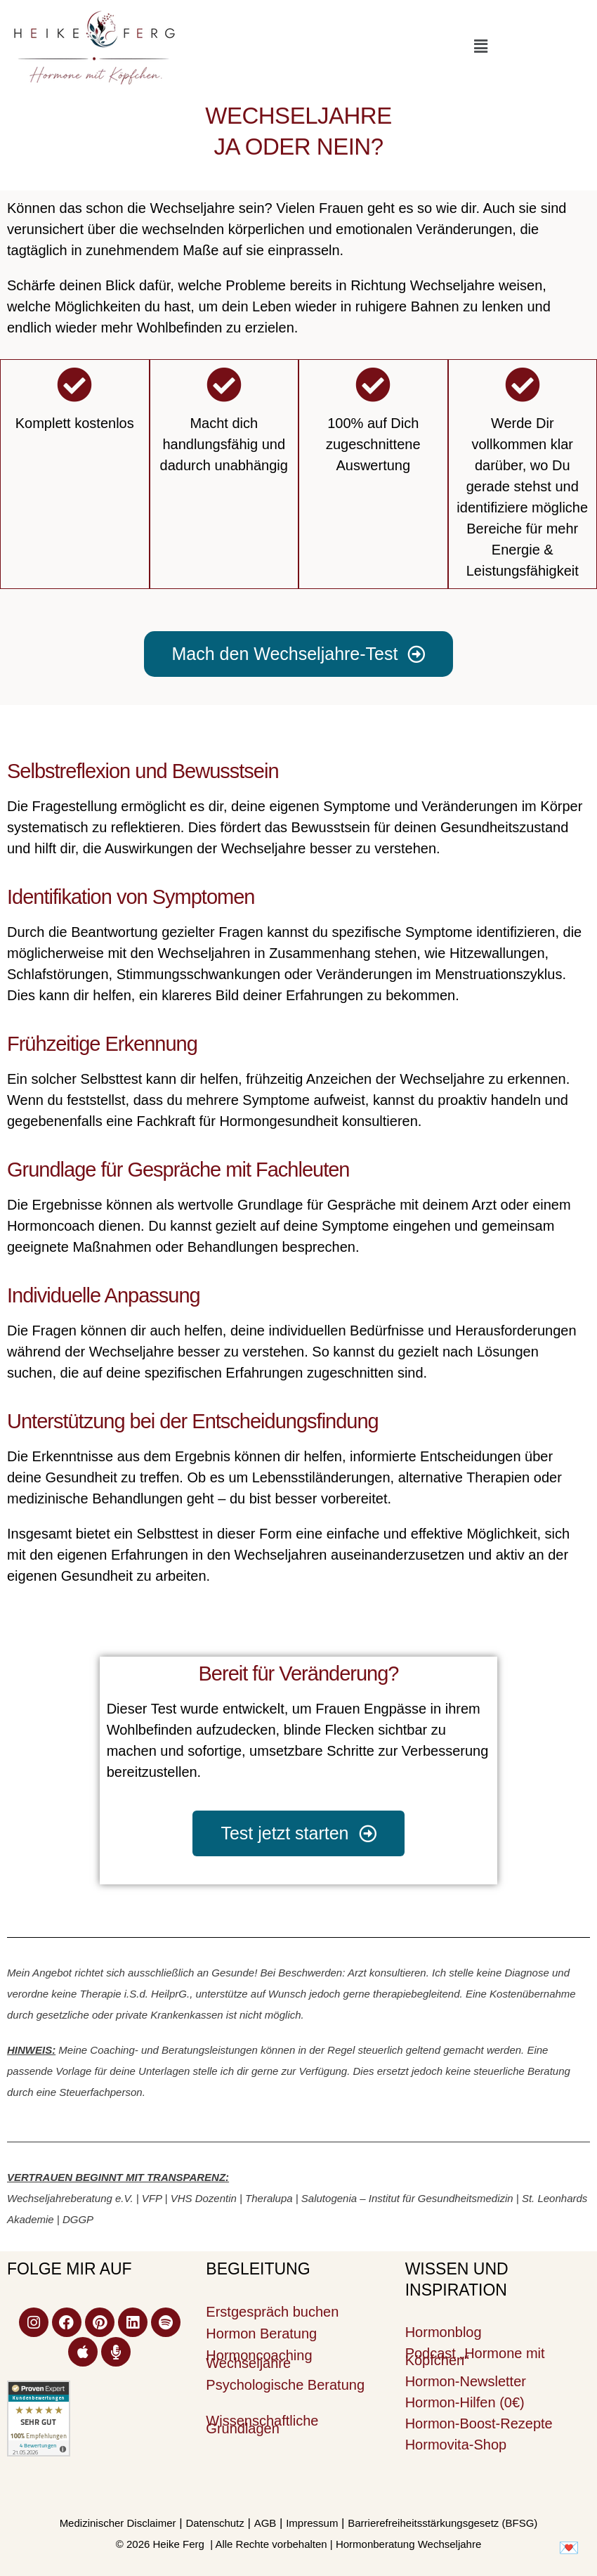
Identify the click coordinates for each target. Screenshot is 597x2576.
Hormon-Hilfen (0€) (465, 2402)
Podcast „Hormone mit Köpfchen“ (475, 2356)
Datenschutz (214, 2523)
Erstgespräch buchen (272, 2311)
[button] (480, 46)
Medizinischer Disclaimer (118, 2523)
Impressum (312, 2523)
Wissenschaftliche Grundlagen (262, 2424)
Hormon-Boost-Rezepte (479, 2423)
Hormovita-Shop (456, 2444)
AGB (265, 2523)
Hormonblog (443, 2332)
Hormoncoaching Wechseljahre (259, 2359)
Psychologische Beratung (285, 2385)
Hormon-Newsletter (465, 2381)
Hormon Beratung (261, 2333)
